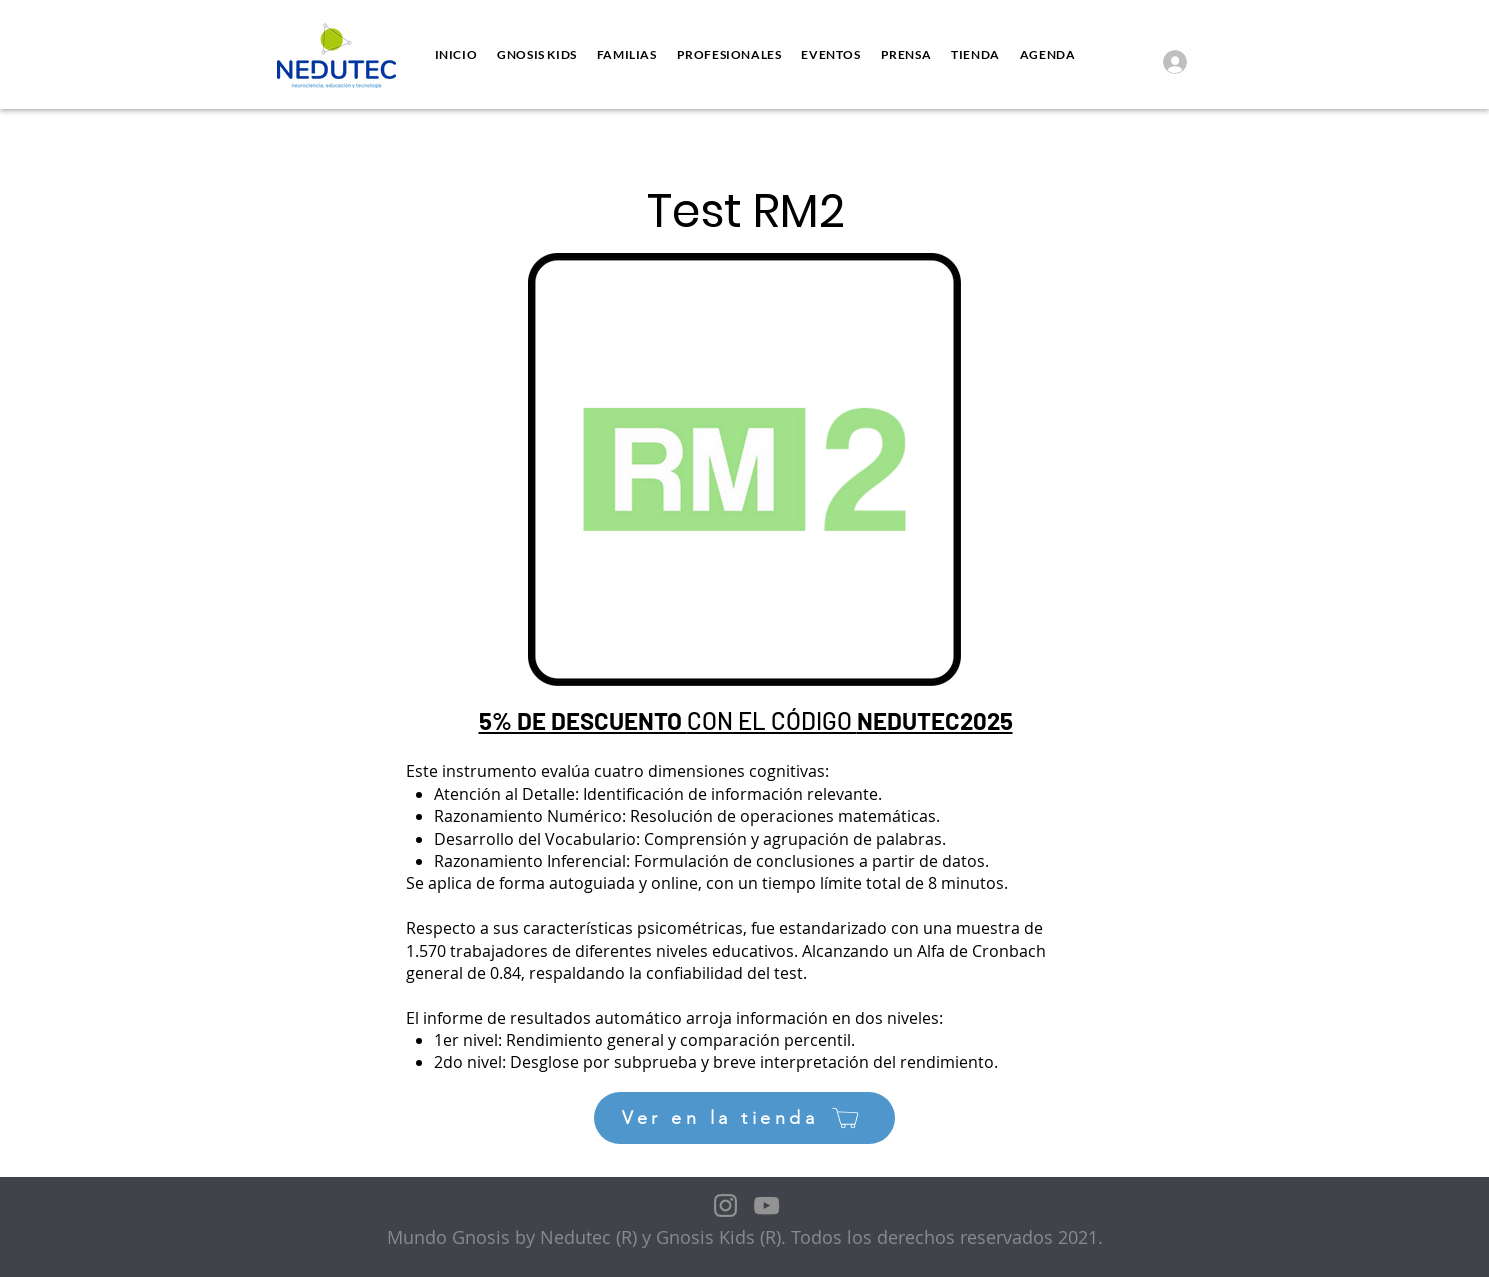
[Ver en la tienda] (744, 1118)
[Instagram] (725, 1205)
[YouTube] (766, 1205)
